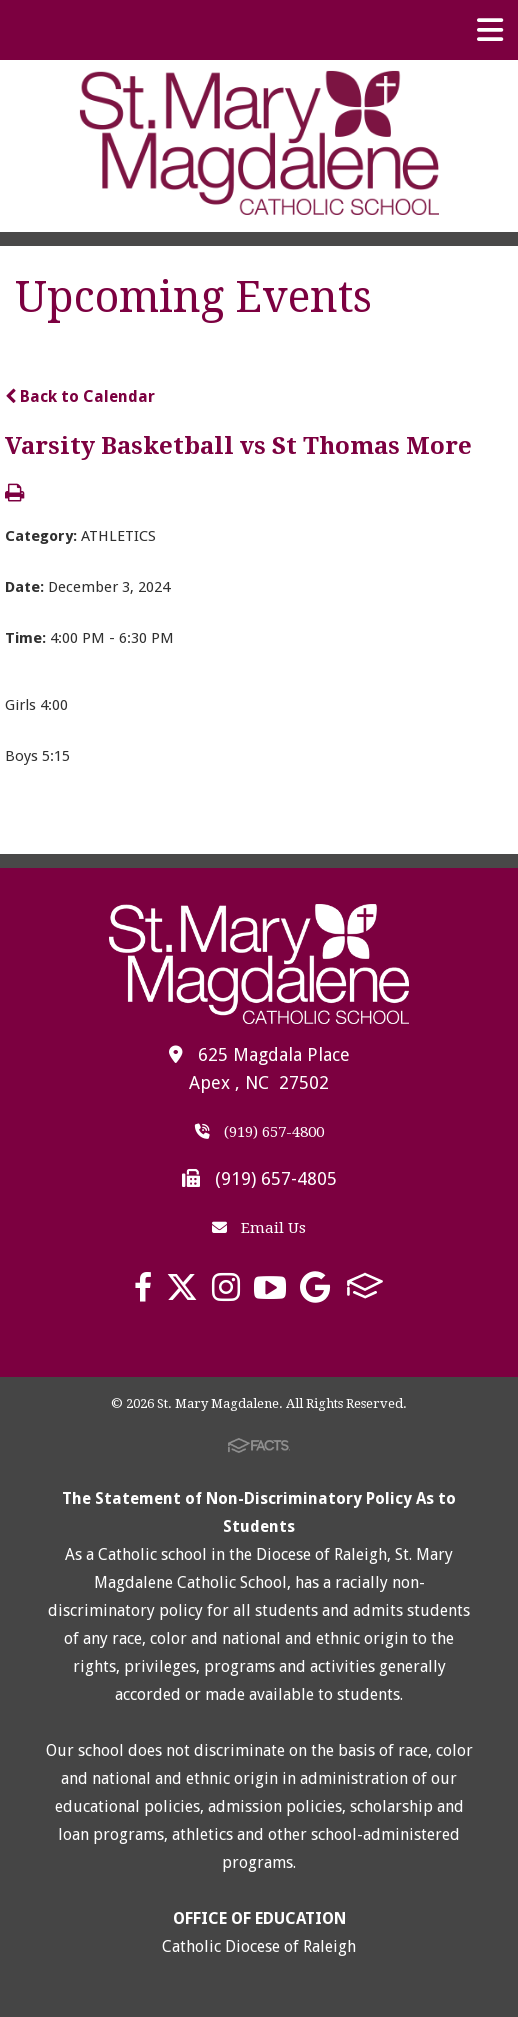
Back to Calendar (80, 396)
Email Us (259, 1228)
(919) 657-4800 (259, 1132)
